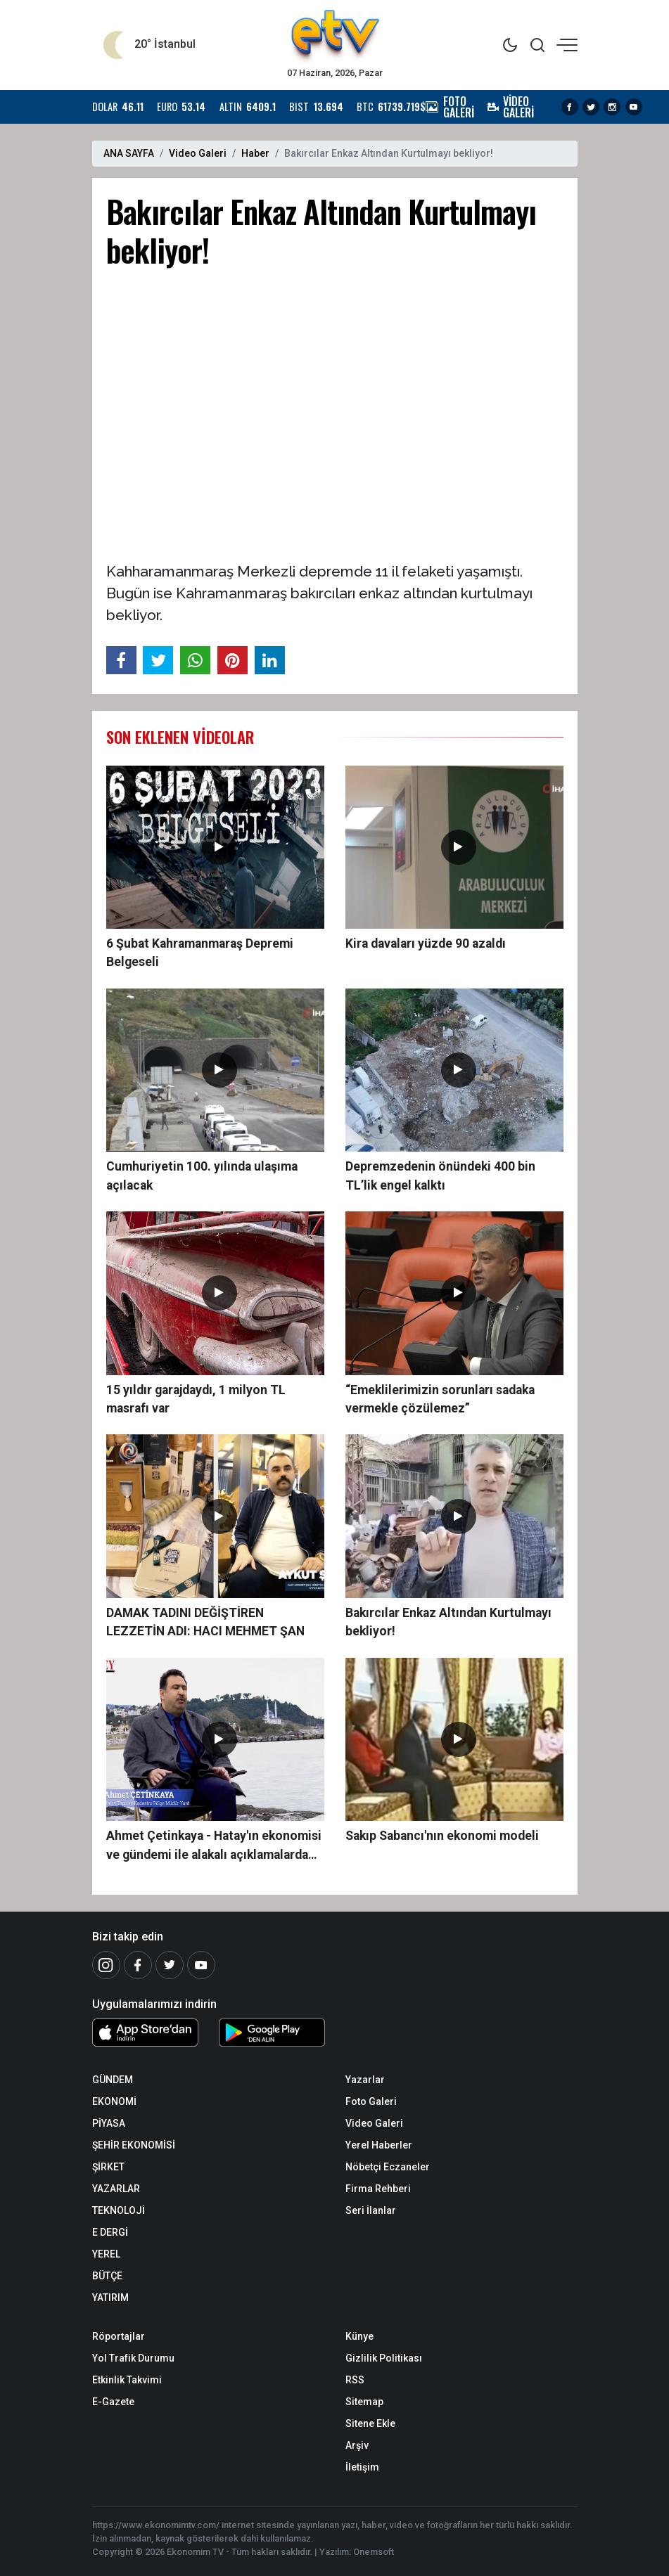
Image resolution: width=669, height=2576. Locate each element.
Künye (359, 2336)
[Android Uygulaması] (271, 2035)
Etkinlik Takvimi (127, 2379)
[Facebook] (138, 1965)
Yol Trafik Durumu (133, 2358)
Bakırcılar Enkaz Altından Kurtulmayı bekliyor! (448, 1622)
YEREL (106, 2254)
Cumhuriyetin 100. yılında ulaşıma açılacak (202, 1175)
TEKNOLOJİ (118, 2210)
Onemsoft (373, 2551)
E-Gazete (113, 2401)
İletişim (362, 2467)
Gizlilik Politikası (383, 2358)
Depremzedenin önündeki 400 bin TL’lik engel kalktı (440, 1175)
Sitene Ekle (370, 2423)
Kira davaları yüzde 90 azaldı (425, 943)
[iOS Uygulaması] (145, 2032)
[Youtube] (201, 1965)
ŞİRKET (108, 2166)
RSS (354, 2379)
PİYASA (108, 2123)
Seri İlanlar (370, 2210)
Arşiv (357, 2445)
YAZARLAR (116, 2188)
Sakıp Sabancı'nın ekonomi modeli (442, 1836)
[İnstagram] (106, 1965)
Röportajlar (118, 2336)
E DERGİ (110, 2232)
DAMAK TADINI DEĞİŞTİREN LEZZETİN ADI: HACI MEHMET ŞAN (205, 1622)
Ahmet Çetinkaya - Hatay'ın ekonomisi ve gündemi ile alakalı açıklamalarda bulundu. (213, 1846)
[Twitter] (169, 1965)
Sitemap (364, 2401)
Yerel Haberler (378, 2145)
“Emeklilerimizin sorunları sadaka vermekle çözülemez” (440, 1399)
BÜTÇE (107, 2275)
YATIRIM (110, 2297)
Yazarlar (365, 2079)
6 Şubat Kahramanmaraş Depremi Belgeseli (199, 952)
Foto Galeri (371, 2101)
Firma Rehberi (378, 2188)
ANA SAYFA (128, 153)
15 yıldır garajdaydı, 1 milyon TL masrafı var (196, 1399)
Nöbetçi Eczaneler (387, 2166)
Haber (255, 153)
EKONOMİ (114, 2101)
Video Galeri (198, 153)
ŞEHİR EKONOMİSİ (133, 2145)
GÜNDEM (112, 2079)
